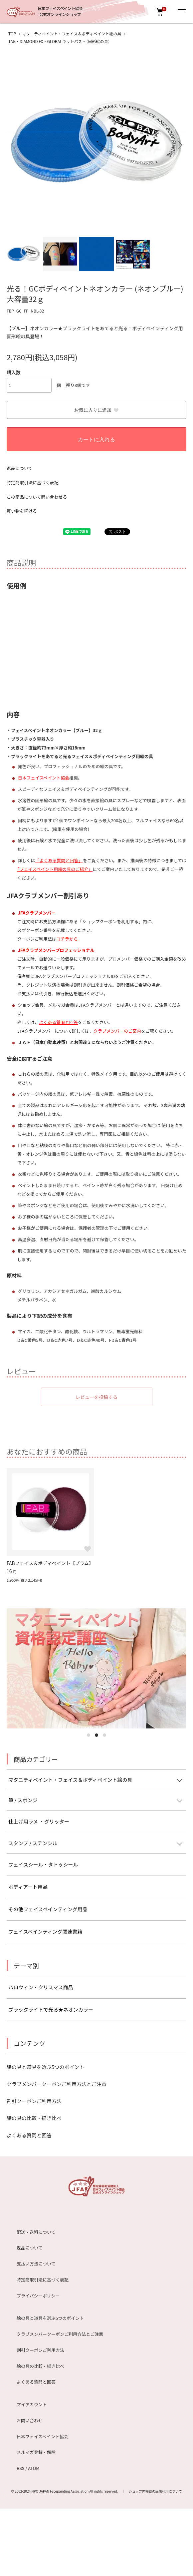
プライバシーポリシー (38, 2295)
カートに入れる (96, 439)
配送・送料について (36, 2232)
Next (178, 144)
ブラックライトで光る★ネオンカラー (50, 2009)
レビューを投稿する (96, 1397)
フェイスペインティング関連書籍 (45, 1931)
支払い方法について (36, 2263)
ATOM (34, 2468)
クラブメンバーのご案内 (117, 1031)
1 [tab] (88, 1735)
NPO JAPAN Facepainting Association (60, 2491)
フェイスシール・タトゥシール (43, 1864)
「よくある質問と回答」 (59, 860)
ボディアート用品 (28, 1886)
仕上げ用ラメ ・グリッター (38, 1821)
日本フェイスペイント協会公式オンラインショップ (60, 11)
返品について (20, 468)
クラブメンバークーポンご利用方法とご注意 (56, 2083)
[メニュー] (181, 11)
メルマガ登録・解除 (36, 2452)
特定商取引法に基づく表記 (33, 482)
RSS (20, 2468)
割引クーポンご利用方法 (34, 2100)
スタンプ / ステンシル (32, 1843)
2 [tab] (96, 1735)
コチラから (67, 939)
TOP (12, 33)
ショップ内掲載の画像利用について (155, 2491)
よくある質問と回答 (58, 1022)
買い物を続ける (22, 511)
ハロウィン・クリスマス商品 (40, 1987)
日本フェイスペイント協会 (44, 778)
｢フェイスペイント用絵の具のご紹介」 (55, 869)
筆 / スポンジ (23, 1800)
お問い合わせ (30, 2420)
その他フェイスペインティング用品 (48, 1909)
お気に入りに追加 (96, 410)
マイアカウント (32, 2404)
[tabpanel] (96, 1668)
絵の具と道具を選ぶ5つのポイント (45, 2066)
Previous (14, 144)
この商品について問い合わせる (37, 497)
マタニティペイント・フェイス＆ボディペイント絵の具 (71, 33)
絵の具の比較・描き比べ (34, 2117)
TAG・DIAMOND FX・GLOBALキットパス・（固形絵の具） (60, 41)
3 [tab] (104, 1735)
